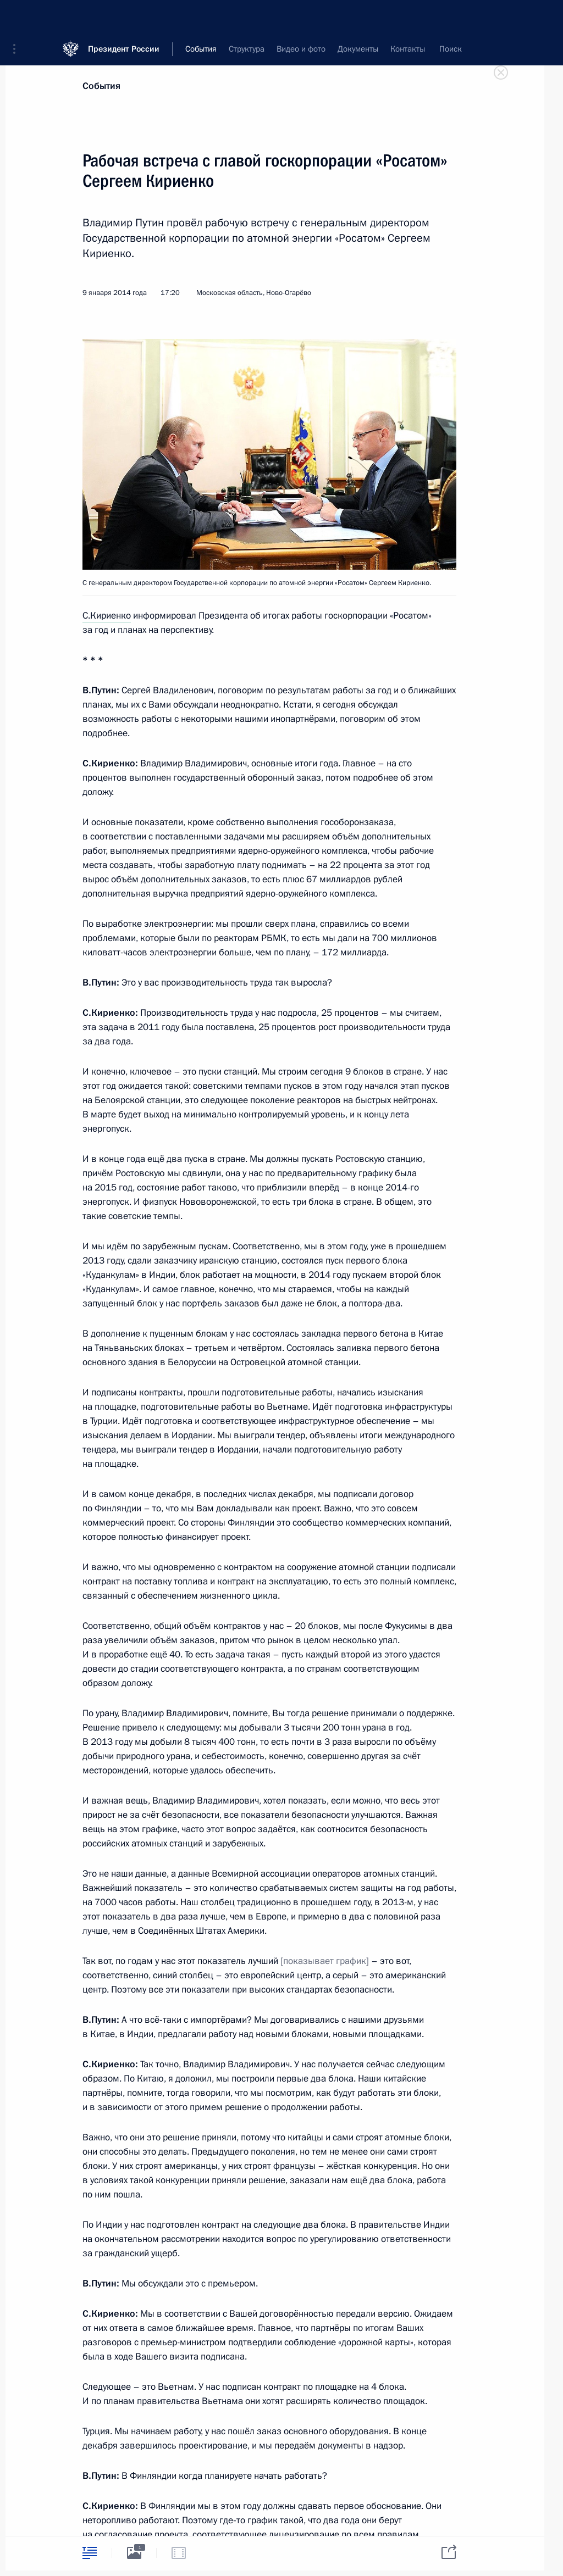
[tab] (90, 2552)
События (101, 86)
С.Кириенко (106, 615)
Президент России (123, 16)
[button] (18, 16)
